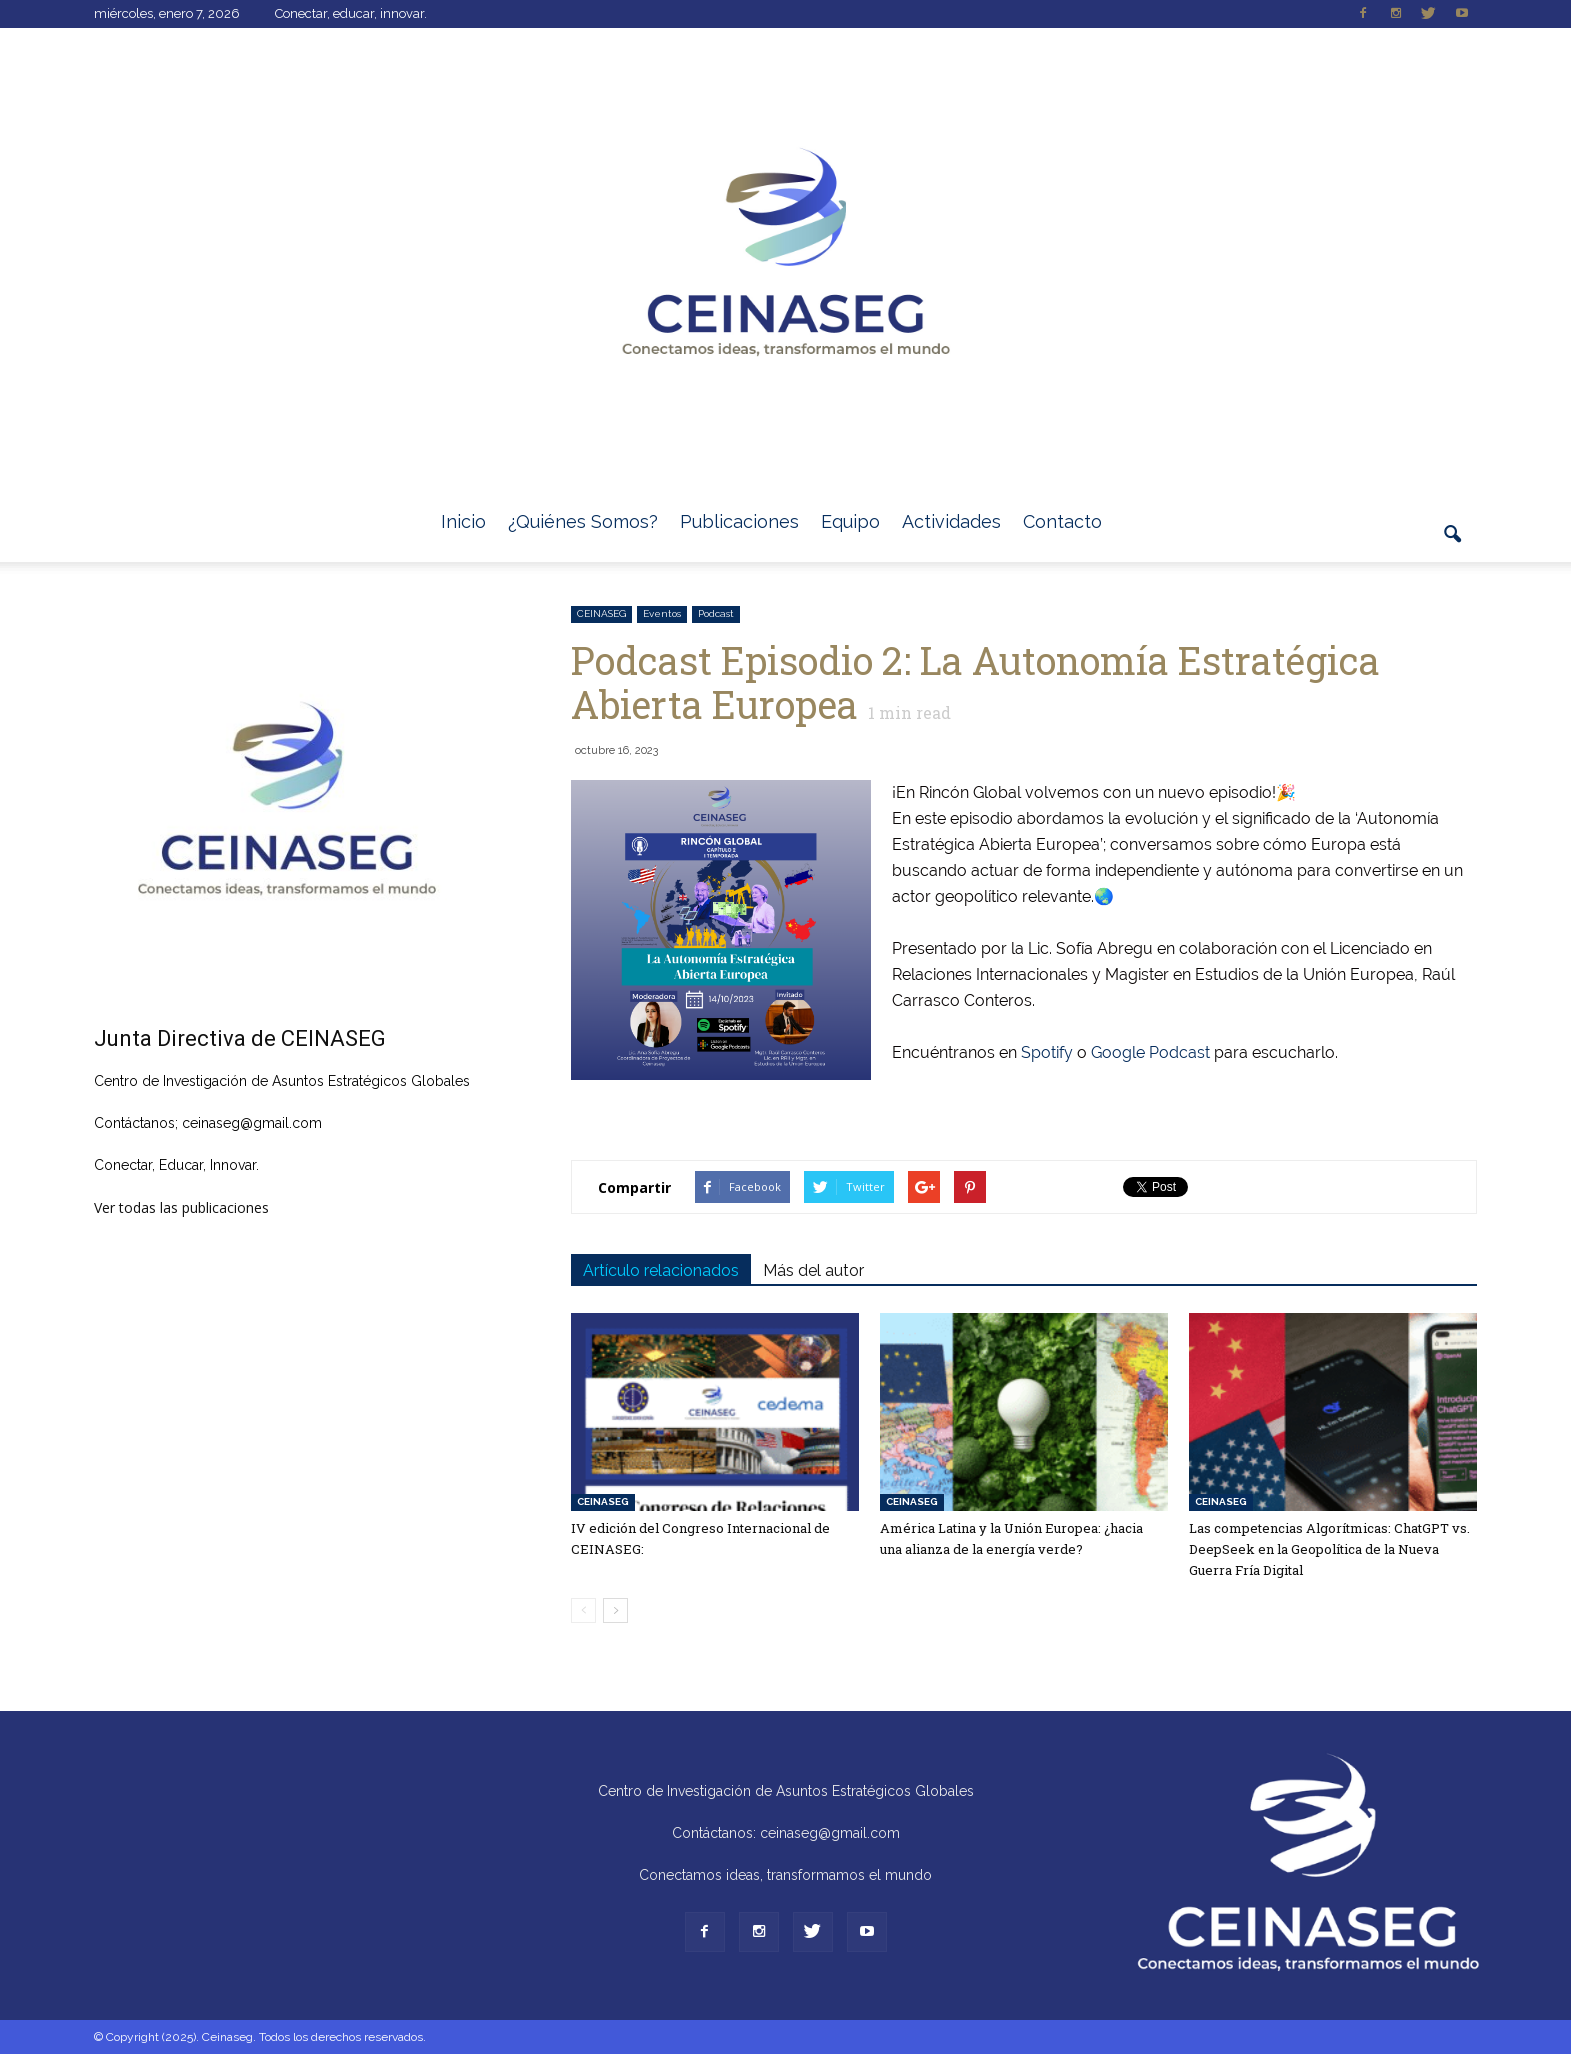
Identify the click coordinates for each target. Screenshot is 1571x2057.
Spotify (1047, 1052)
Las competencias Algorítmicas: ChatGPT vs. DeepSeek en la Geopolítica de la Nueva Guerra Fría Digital (1329, 1549)
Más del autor (813, 1270)
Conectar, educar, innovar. (351, 13)
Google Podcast (1150, 1052)
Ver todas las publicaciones (181, 1207)
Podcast (716, 613)
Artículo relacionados (661, 1270)
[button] (1453, 546)
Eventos (662, 613)
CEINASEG (601, 613)
